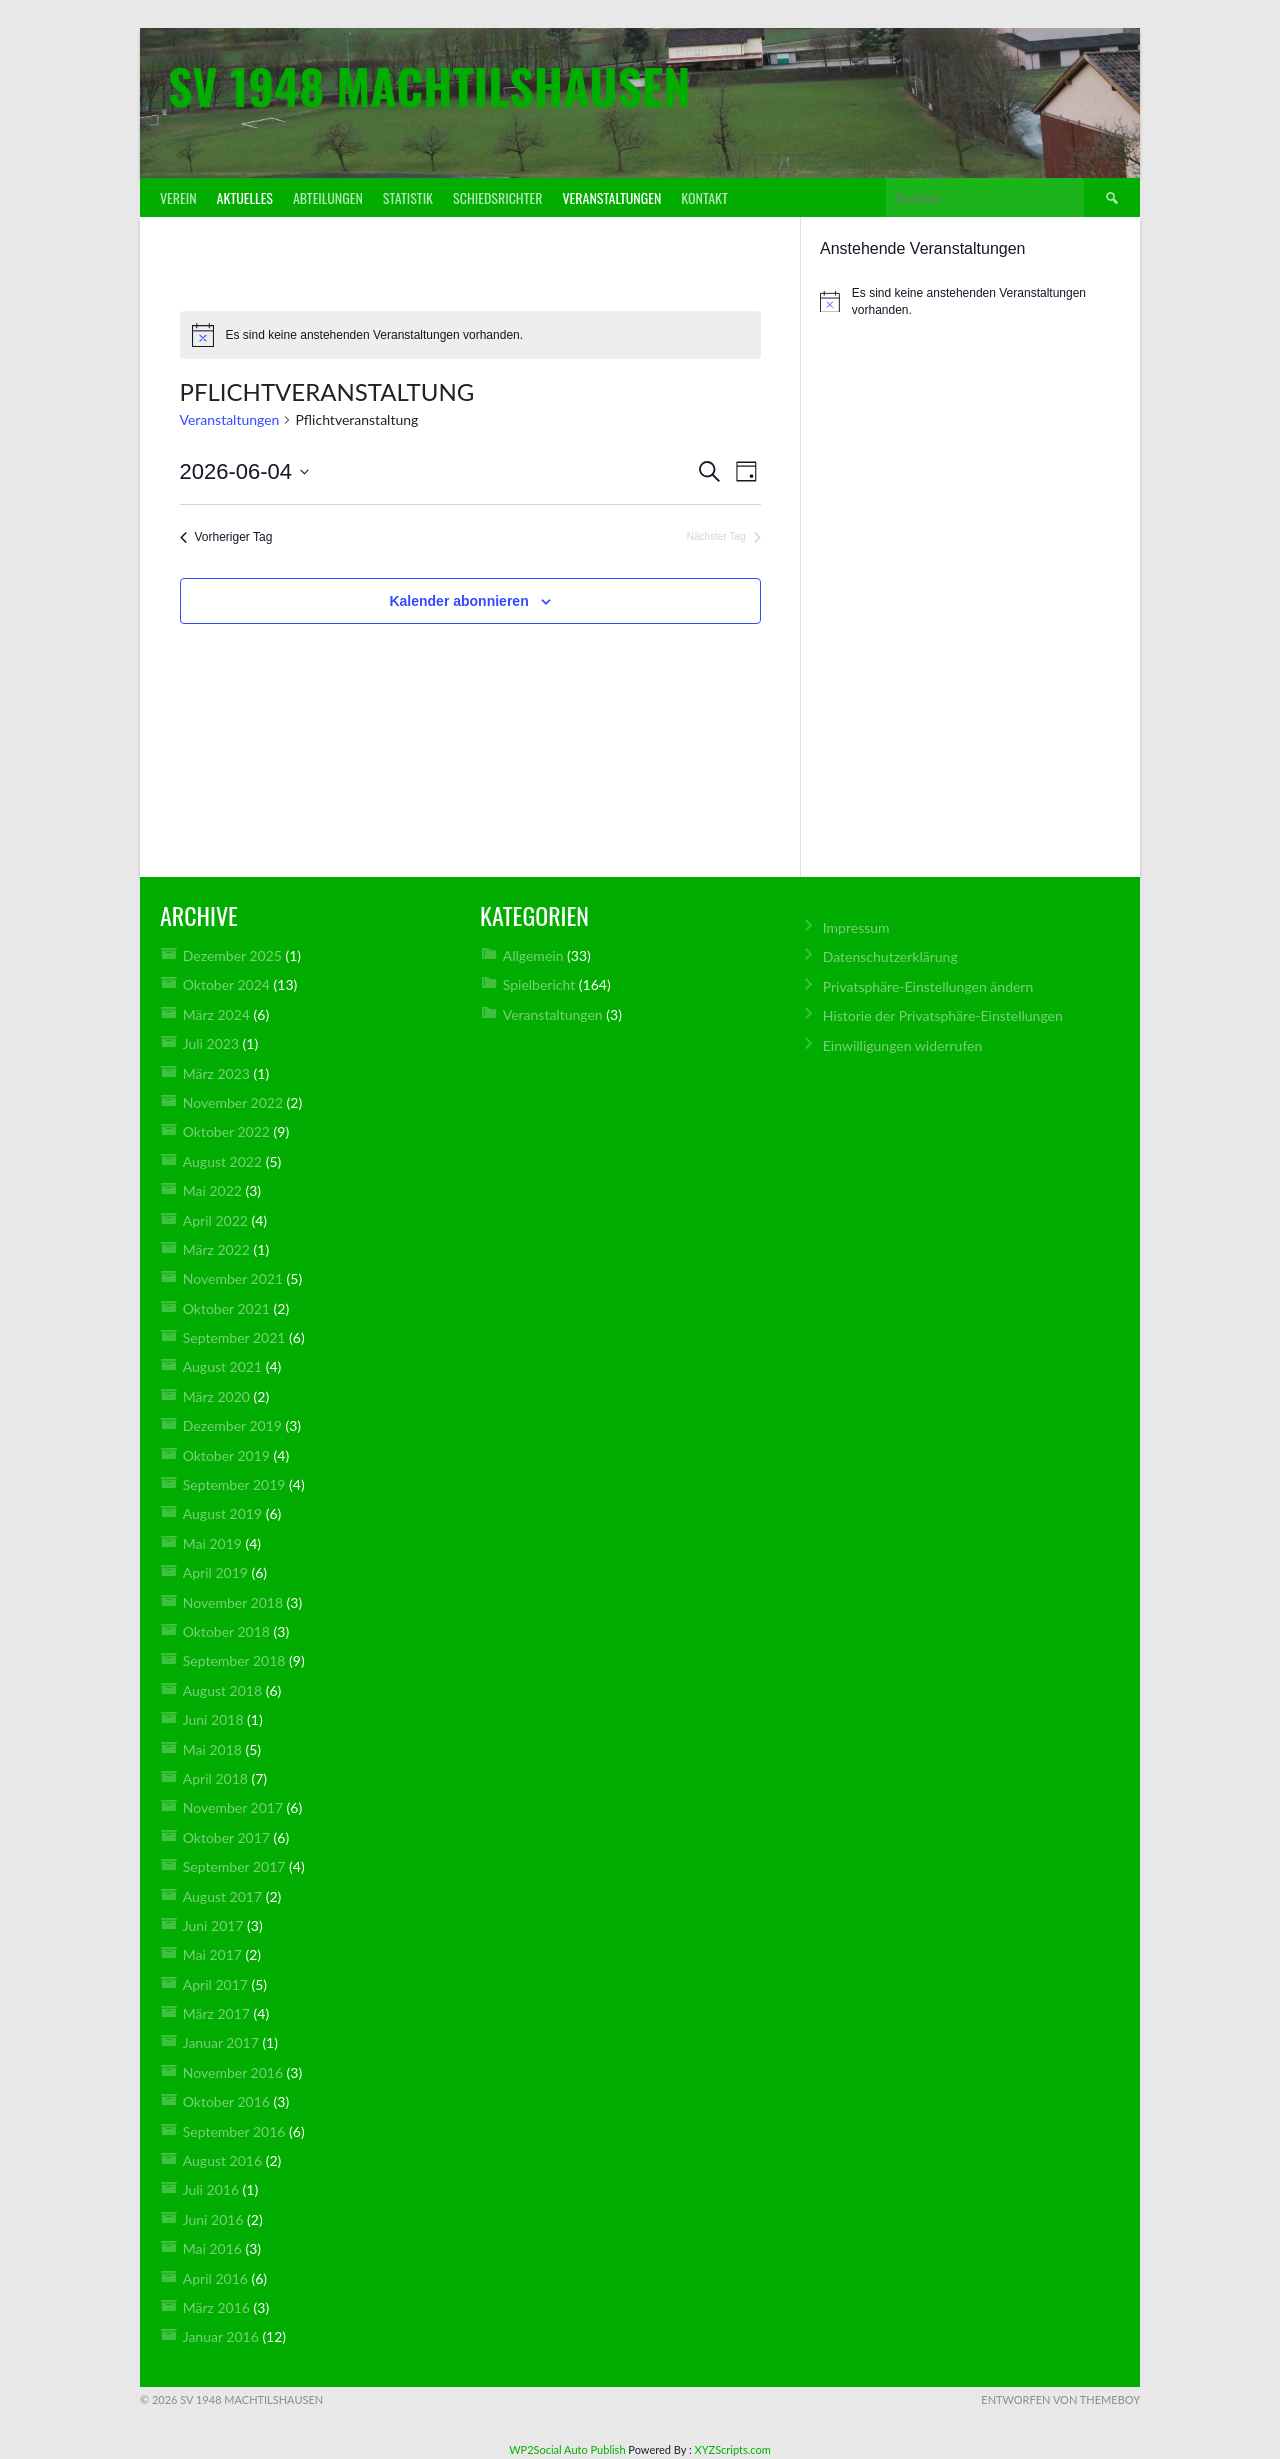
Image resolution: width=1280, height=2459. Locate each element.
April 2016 (215, 2278)
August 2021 (222, 1366)
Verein (178, 197)
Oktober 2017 (226, 1837)
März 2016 (216, 2307)
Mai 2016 (212, 2248)
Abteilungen (328, 197)
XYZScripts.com (733, 2449)
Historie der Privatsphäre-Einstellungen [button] (943, 1015)
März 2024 (216, 1014)
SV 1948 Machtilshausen (429, 85)
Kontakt (704, 197)
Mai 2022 (212, 1190)
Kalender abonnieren (458, 601)
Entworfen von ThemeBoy (1060, 2399)
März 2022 (216, 1249)
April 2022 (215, 1220)
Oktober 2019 (226, 1455)
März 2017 (216, 2013)
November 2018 (233, 1602)
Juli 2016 (211, 2189)
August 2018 (222, 1690)
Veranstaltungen (611, 197)
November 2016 (233, 2072)
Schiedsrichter (497, 197)
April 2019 (215, 1572)
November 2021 (233, 1278)
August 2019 (222, 1513)
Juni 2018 (213, 1719)
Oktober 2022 (226, 1131)
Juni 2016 (213, 2219)
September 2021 (234, 1337)
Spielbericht (539, 984)
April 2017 (215, 1984)
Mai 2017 (212, 1954)
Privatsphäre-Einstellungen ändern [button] (928, 986)
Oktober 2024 (226, 984)
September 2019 (234, 1484)
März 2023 (216, 1073)
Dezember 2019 (232, 1425)
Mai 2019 (212, 1543)
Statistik (408, 197)
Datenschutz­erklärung (890, 956)
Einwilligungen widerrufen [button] (903, 1045)
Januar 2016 (221, 2336)
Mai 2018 (212, 1749)
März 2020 (216, 1396)
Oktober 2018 (226, 1631)
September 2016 (234, 2131)
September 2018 (234, 1660)
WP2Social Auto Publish (567, 2449)
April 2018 (215, 1778)
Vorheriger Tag (226, 537)
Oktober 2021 (226, 1308)
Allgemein (533, 955)
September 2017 (234, 1866)
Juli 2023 (211, 1043)
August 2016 (222, 2160)
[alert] (470, 335)
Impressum (856, 927)
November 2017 (233, 1807)
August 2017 (222, 1896)
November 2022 (233, 1102)
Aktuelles (245, 197)
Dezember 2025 (232, 955)
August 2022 (222, 1161)
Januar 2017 (221, 2042)
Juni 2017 (213, 1925)
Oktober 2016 (226, 2101)
